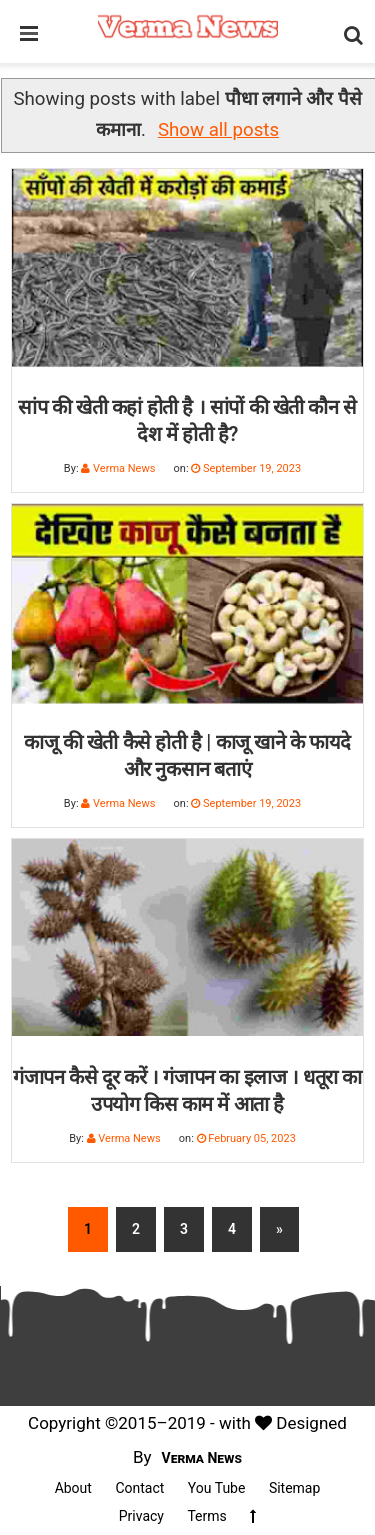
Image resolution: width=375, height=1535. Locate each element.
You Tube (217, 1488)
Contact (139, 1488)
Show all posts (218, 130)
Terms (206, 1516)
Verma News (202, 1458)
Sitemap (294, 1488)
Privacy (141, 1516)
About (73, 1488)
